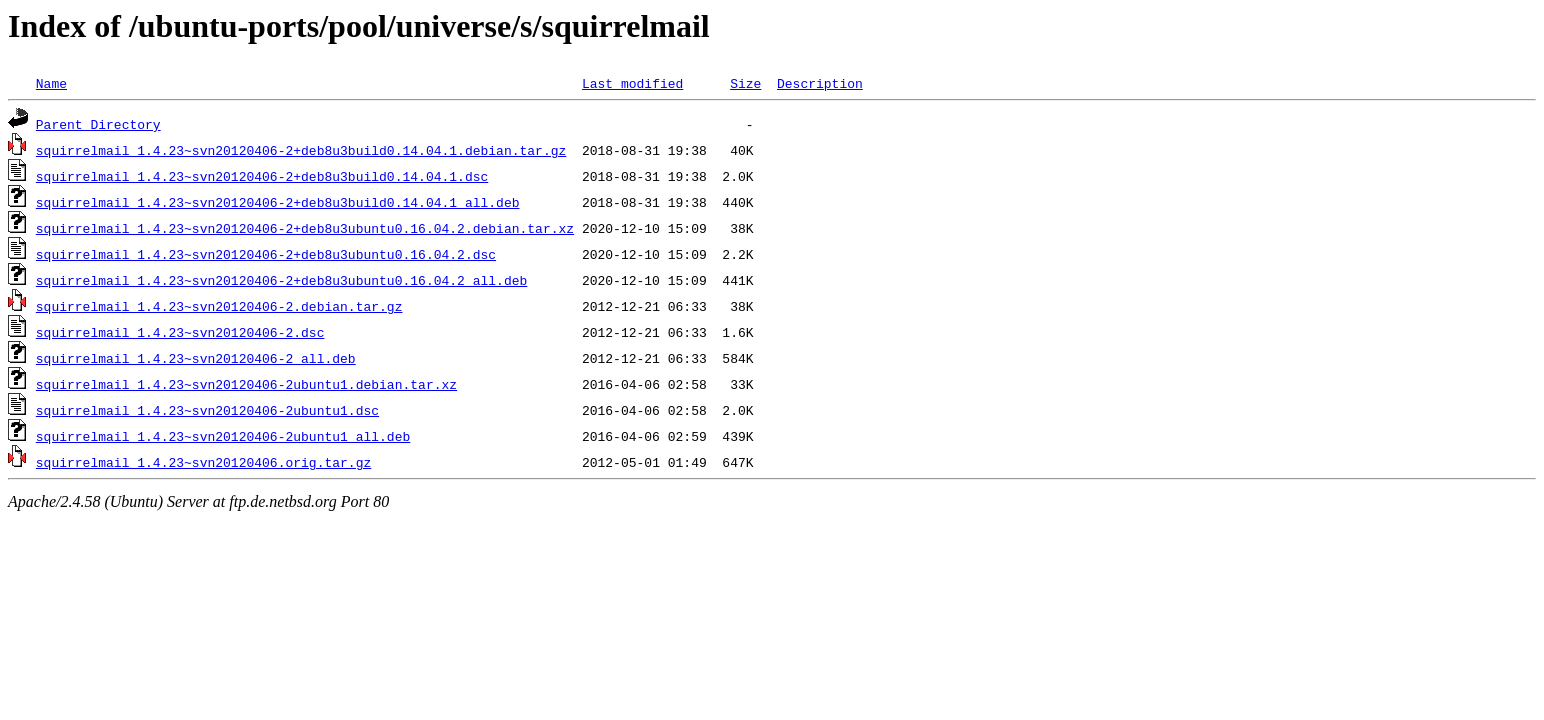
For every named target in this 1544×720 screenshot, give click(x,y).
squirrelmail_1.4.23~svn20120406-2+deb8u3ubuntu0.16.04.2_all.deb (281, 280)
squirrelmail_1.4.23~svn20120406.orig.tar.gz (203, 462)
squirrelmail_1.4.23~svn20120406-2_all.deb (196, 358)
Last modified (632, 83)
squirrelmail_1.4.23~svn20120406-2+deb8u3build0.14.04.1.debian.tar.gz (301, 150)
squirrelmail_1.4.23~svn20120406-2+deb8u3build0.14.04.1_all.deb (278, 202)
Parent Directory (98, 124)
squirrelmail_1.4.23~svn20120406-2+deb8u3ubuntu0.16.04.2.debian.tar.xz (305, 228)
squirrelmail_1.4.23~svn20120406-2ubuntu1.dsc (207, 410)
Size (745, 83)
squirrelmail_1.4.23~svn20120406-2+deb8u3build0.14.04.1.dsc (262, 176)
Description (820, 83)
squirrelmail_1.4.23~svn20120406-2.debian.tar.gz (219, 306)
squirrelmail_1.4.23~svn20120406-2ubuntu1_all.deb (223, 436)
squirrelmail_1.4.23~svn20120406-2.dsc (180, 332)
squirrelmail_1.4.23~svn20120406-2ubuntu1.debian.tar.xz (246, 384)
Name (51, 83)
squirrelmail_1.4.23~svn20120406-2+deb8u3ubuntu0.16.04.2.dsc (266, 254)
